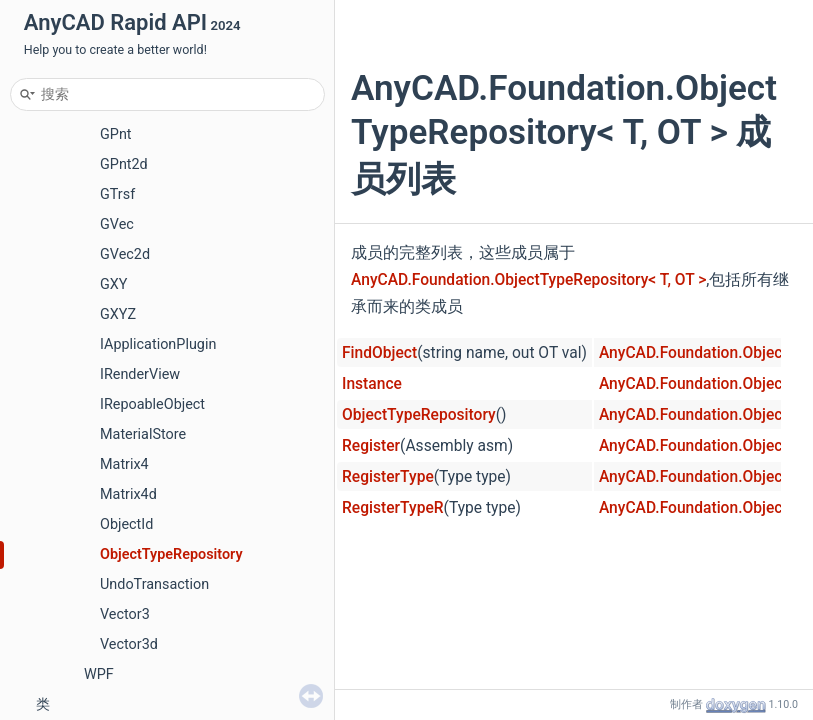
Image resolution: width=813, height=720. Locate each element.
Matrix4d (128, 494)
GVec (117, 224)
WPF (99, 674)
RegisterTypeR (393, 508)
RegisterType (388, 477)
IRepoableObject (152, 404)
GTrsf (117, 194)
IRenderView (140, 374)
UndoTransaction (154, 584)
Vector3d (129, 644)
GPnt (116, 134)
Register (371, 446)
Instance (372, 384)
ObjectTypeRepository (171, 554)
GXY (113, 284)
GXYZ (118, 314)
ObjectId (126, 524)
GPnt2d (124, 164)
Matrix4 (124, 464)
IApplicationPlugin (158, 344)
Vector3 (125, 614)
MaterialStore (143, 434)
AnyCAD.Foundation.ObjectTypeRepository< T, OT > (528, 280)
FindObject (379, 353)
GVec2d (125, 254)
